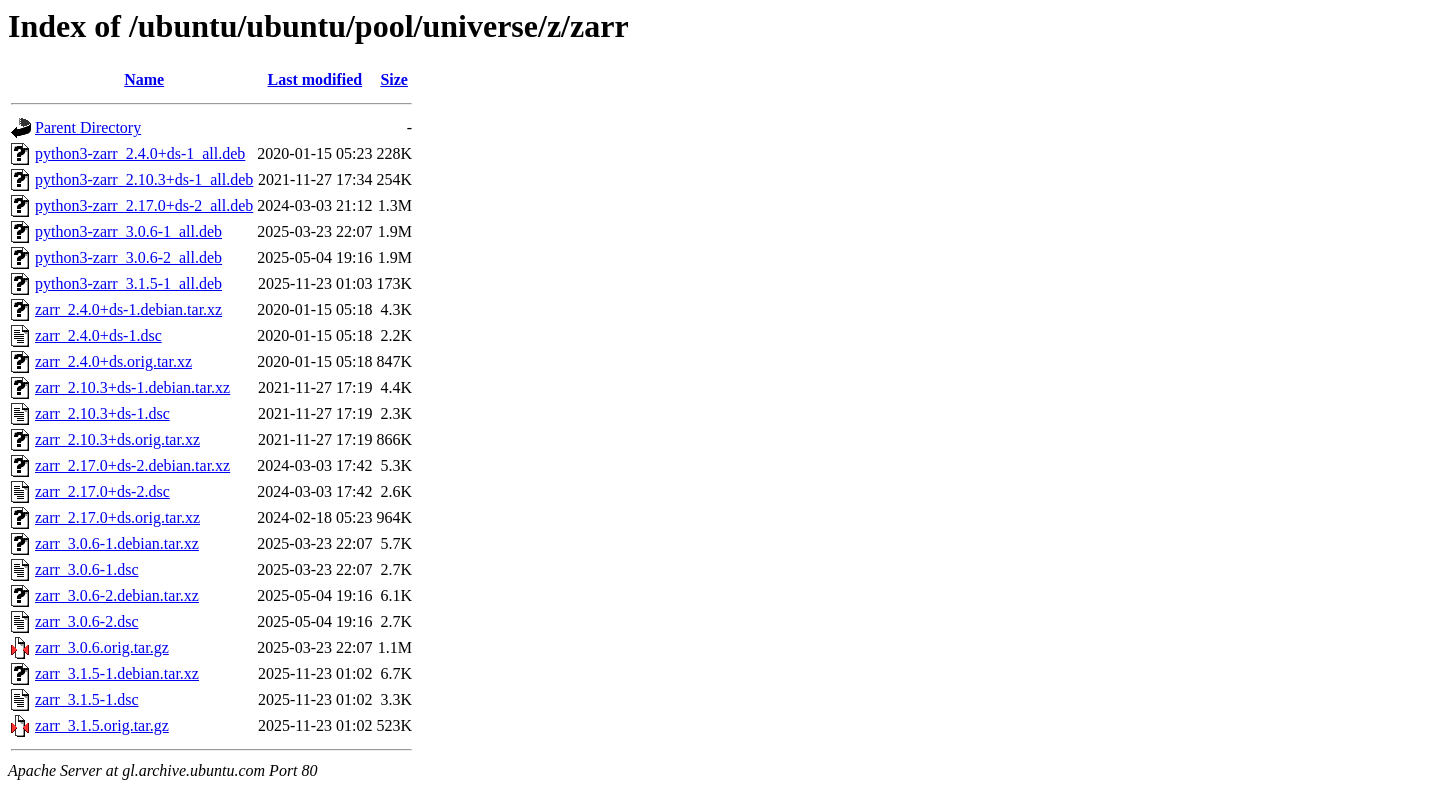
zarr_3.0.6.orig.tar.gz (102, 647)
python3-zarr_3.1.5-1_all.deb (128, 283)
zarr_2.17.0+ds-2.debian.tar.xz (132, 465)
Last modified (315, 79)
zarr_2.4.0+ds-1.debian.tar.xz (128, 309)
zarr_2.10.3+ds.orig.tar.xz (117, 439)
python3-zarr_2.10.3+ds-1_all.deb (144, 179)
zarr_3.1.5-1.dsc (87, 699)
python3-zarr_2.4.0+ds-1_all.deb (140, 153)
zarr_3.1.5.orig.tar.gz (102, 725)
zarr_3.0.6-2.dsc (87, 621)
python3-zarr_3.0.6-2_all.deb (128, 257)
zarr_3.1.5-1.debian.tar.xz (117, 673)
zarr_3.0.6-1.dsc (87, 569)
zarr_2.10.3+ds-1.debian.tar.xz (132, 387)
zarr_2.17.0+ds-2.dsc (102, 491)
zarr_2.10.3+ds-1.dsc (102, 413)
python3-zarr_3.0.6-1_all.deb (128, 231)
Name (144, 79)
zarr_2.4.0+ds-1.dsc (98, 335)
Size (394, 79)
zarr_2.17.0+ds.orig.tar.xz (117, 517)
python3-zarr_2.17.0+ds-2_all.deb (144, 205)
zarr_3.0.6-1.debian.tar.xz (117, 543)
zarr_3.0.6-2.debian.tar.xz (117, 595)
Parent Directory (88, 127)
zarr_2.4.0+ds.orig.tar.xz (113, 361)
